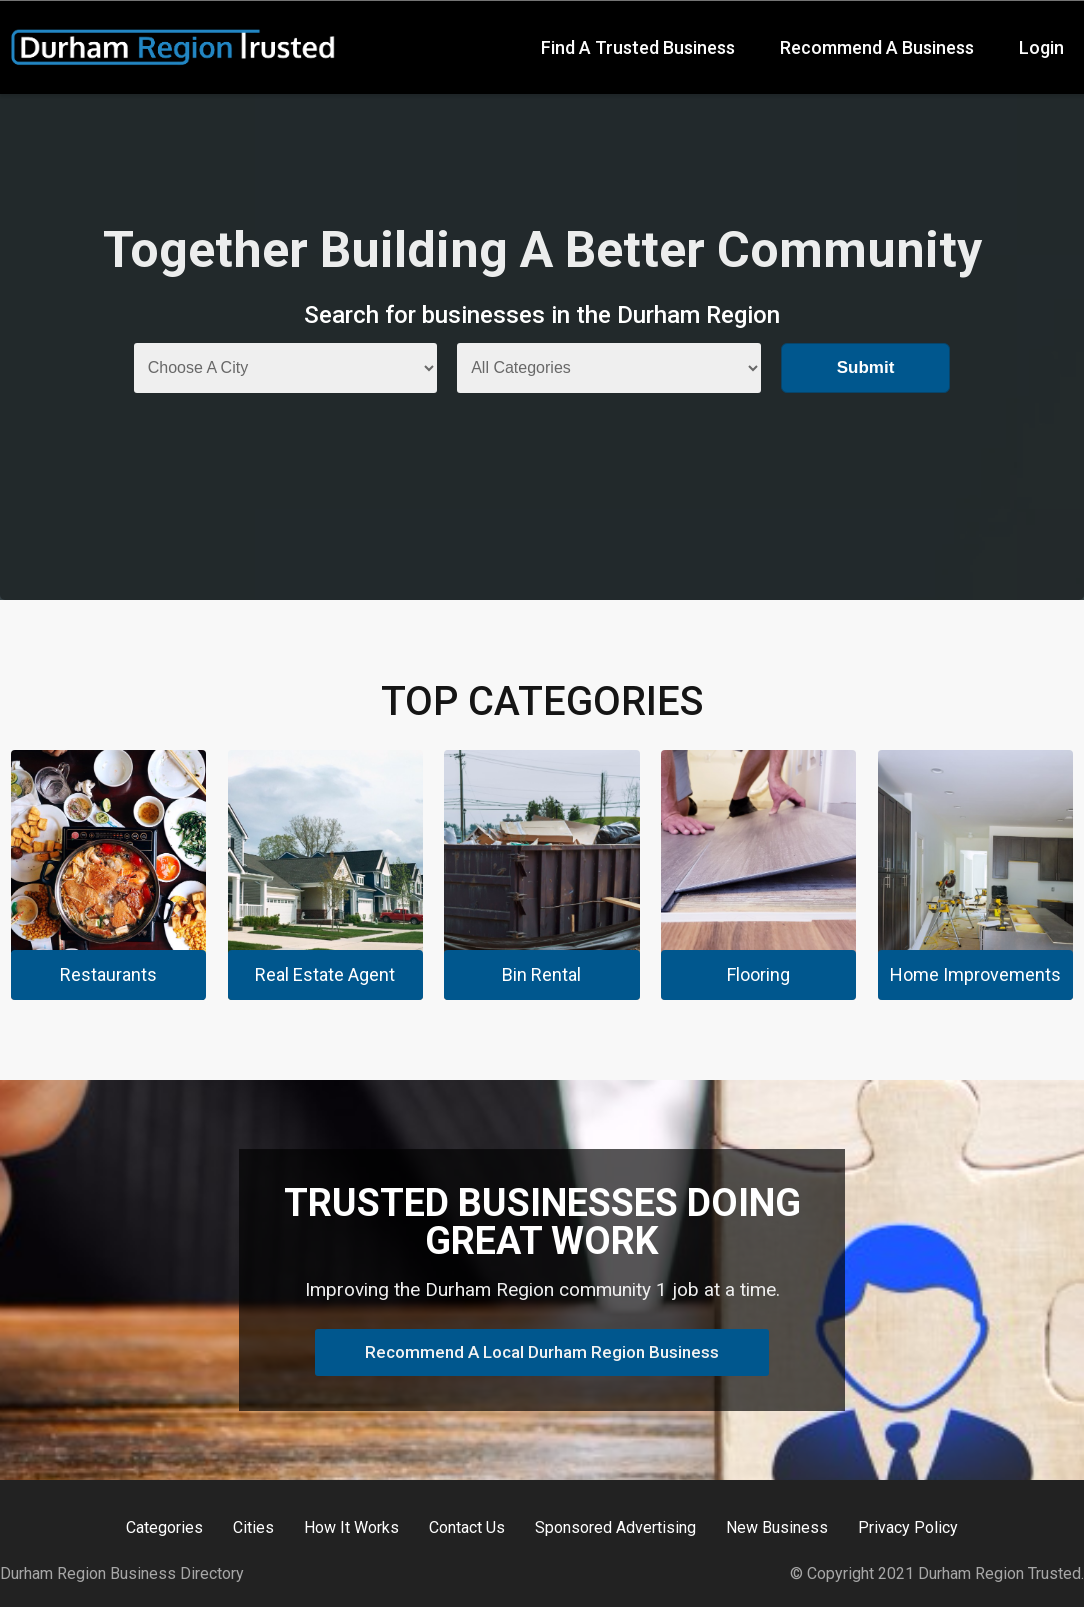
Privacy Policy (908, 1528)
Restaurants (108, 974)
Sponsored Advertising (615, 1528)
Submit (866, 367)
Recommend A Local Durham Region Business (542, 1352)
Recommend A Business (877, 47)
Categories (164, 1528)
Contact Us (467, 1528)
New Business (777, 1528)
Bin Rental (541, 974)
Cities (253, 1528)
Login (1041, 47)
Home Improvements (975, 974)
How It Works (351, 1528)
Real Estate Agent (325, 974)
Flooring (758, 974)
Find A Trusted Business (638, 47)
